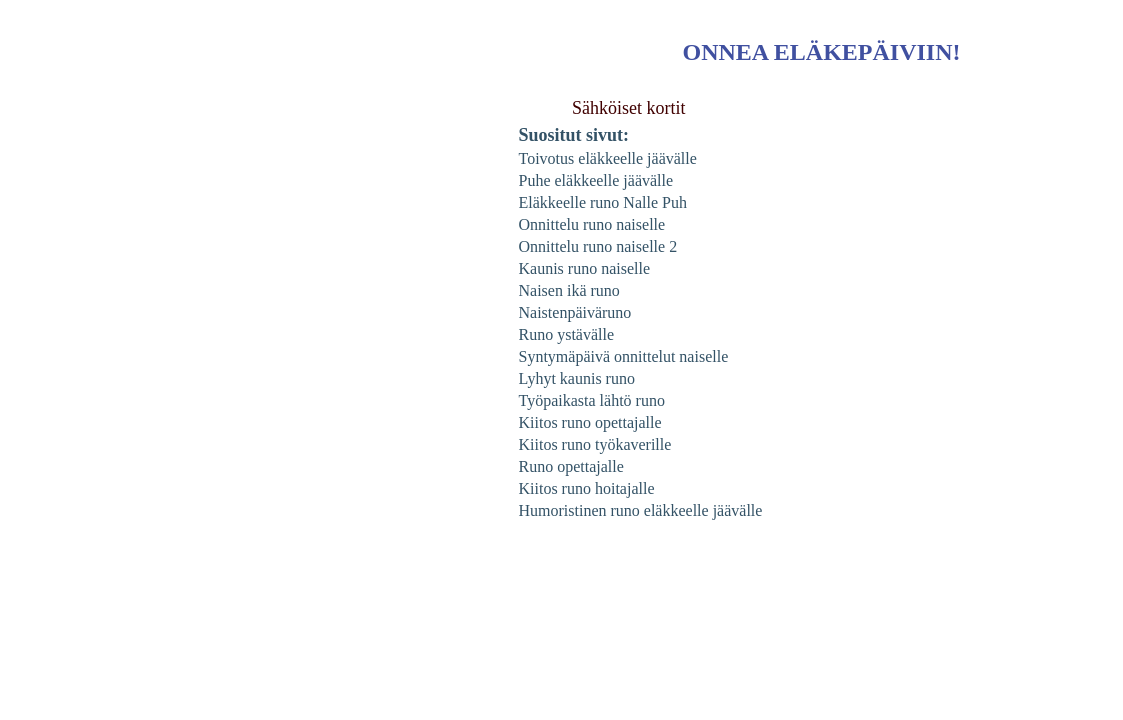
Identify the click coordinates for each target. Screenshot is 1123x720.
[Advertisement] (131, 394)
